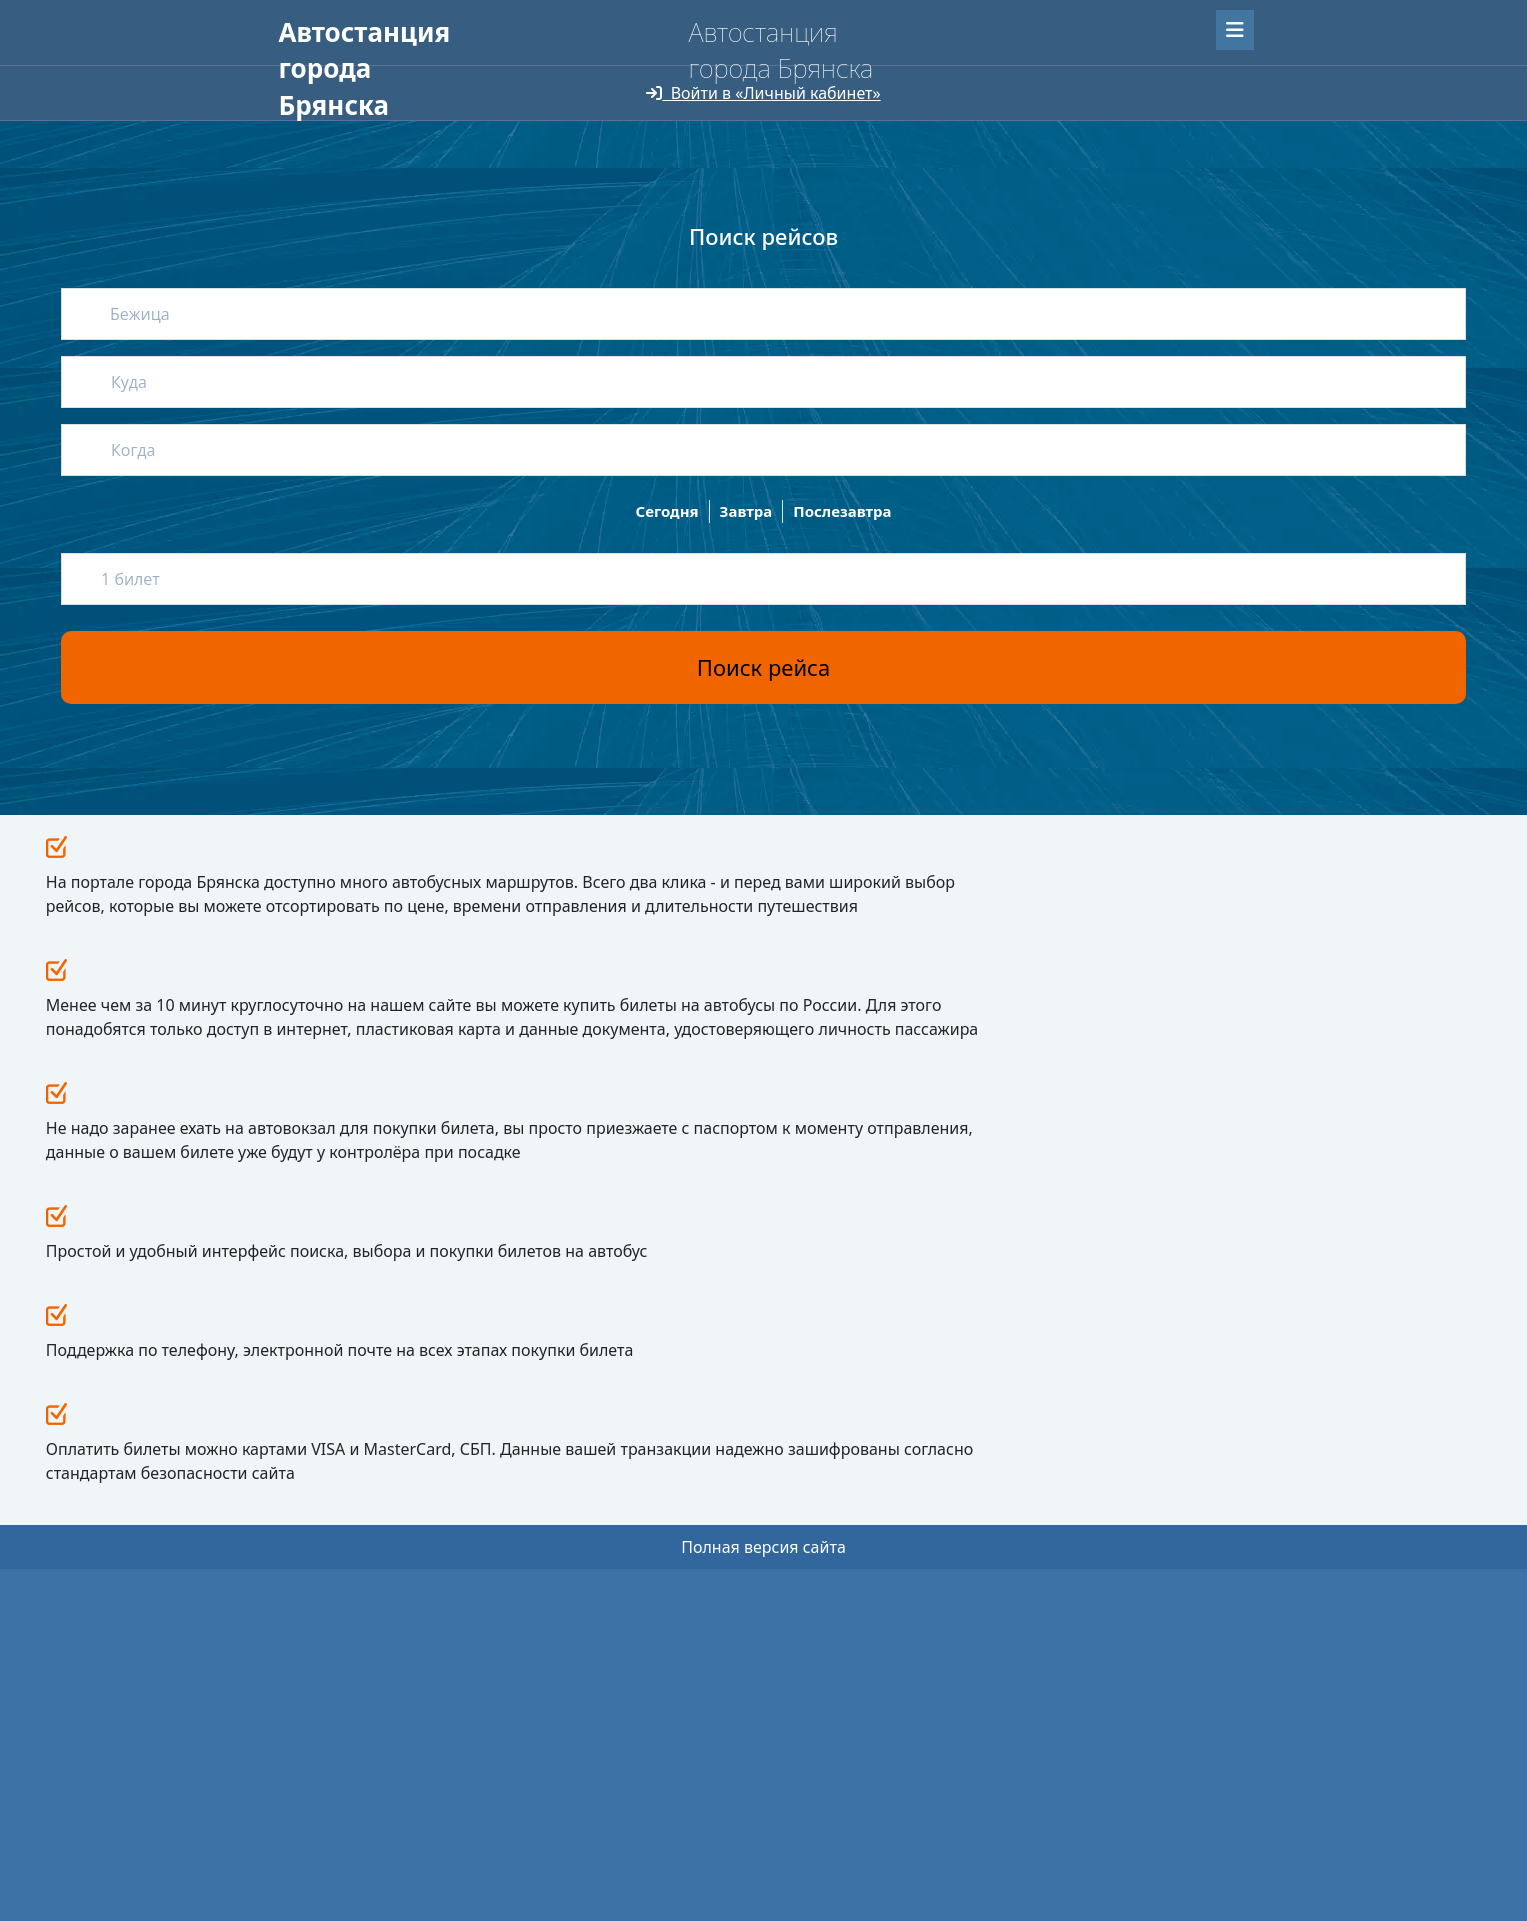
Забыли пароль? (1122, 26)
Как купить (565, 1498)
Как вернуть (569, 1528)
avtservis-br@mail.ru (993, 1590)
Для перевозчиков (644, 70)
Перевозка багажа (587, 1618)
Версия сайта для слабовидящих (401, 110)
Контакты (742, 1604)
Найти (1204, 215)
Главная (310, 70)
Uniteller (411, 1806)
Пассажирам (420, 70)
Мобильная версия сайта (362, 1861)
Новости (738, 1468)
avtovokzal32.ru (368, 1470)
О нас (520, 70)
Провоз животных (587, 1588)
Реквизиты (741, 1546)
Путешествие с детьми (600, 1558)
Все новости (993, 1384)
